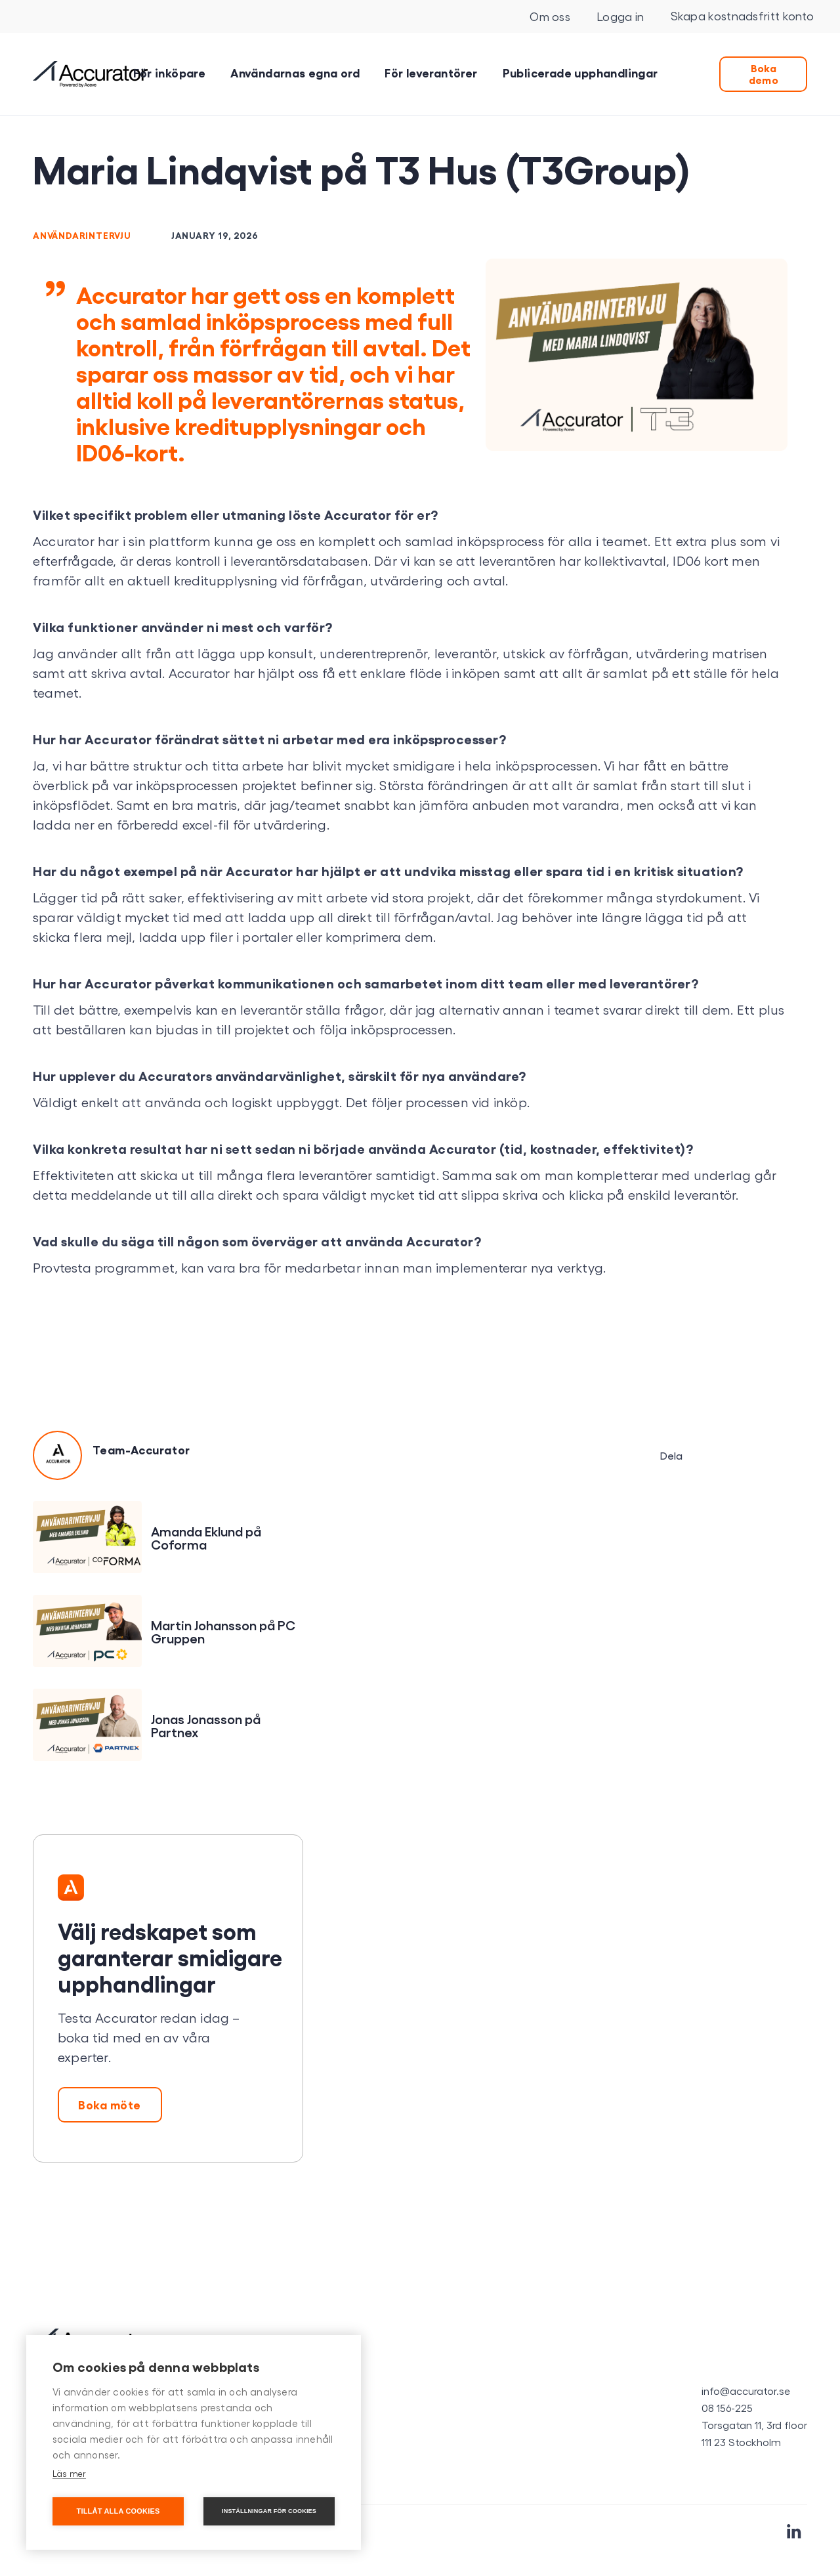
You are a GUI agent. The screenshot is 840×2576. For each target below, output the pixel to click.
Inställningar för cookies (269, 2511)
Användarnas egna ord (295, 72)
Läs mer (69, 2473)
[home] (90, 74)
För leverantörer (431, 72)
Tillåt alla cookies (117, 2511)
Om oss (550, 16)
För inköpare (169, 72)
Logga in (620, 16)
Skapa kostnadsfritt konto (742, 15)
